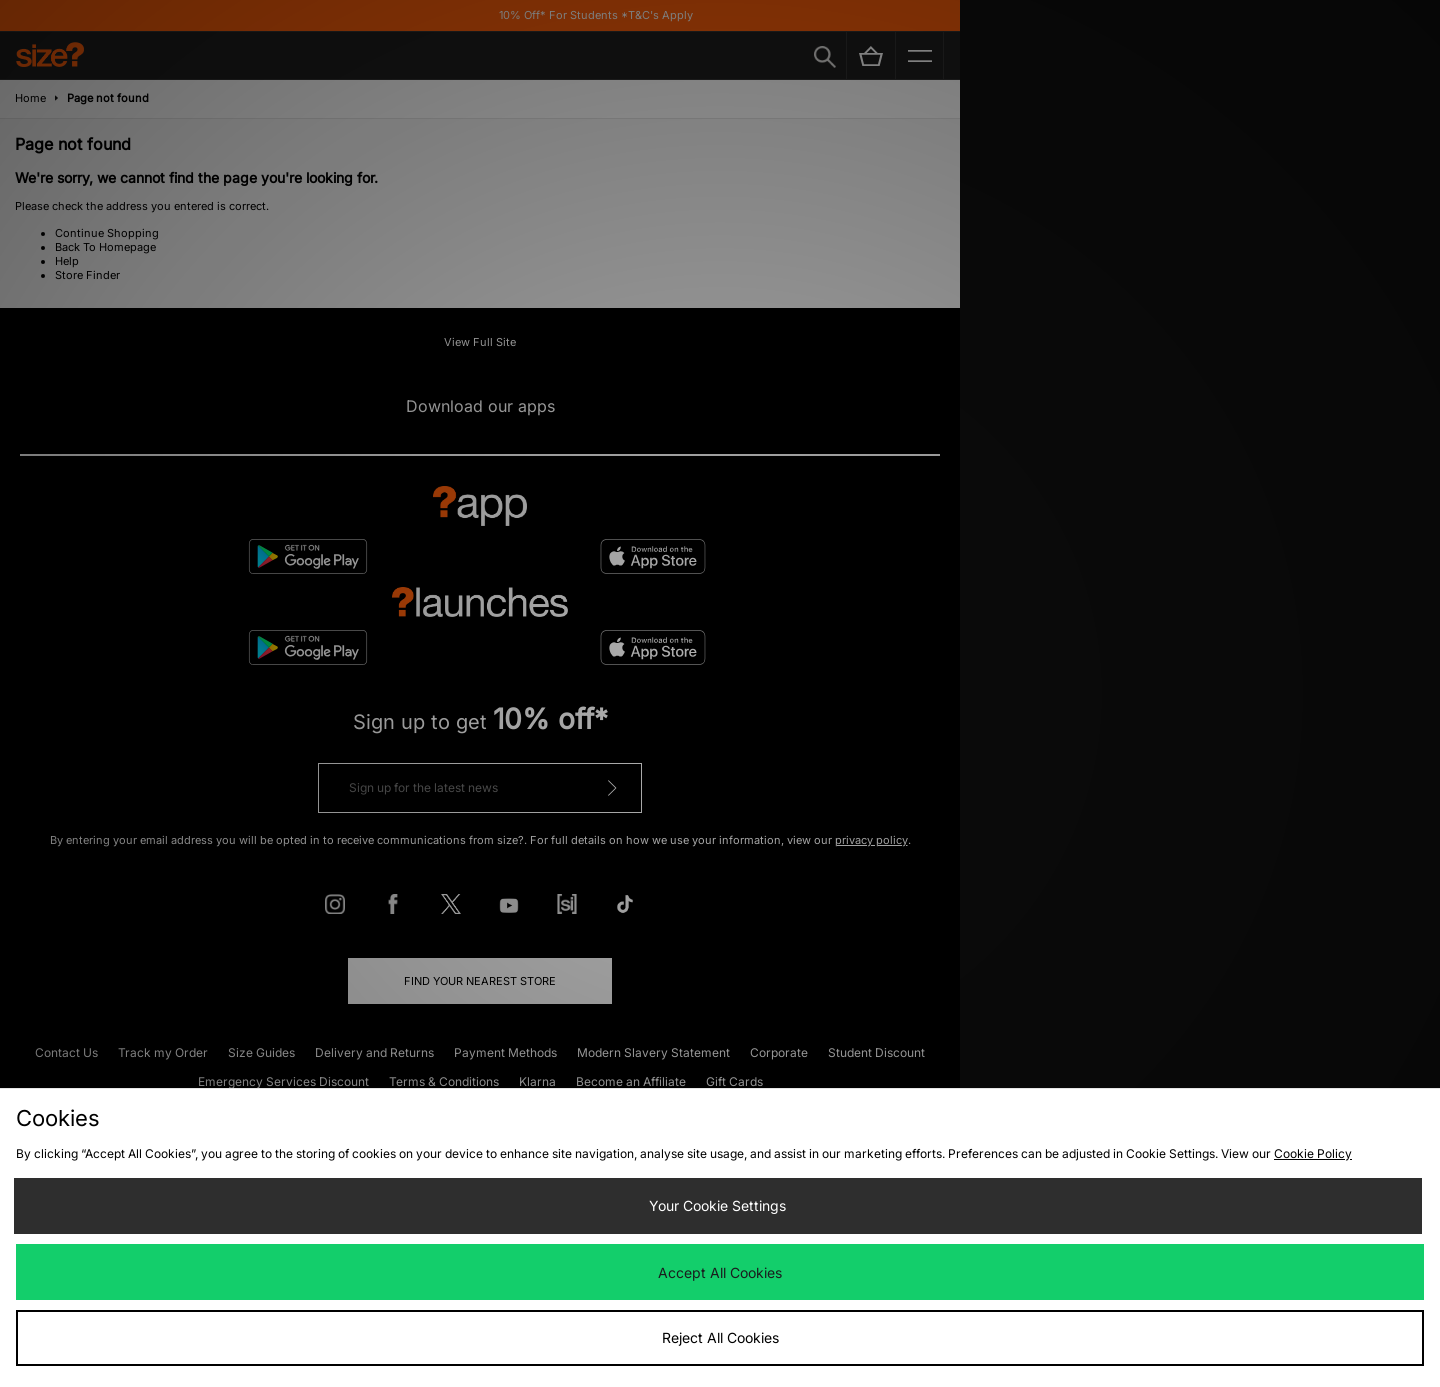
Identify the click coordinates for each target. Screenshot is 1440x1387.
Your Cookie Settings (717, 1205)
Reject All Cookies (720, 1337)
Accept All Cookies (720, 1272)
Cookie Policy (1313, 1153)
